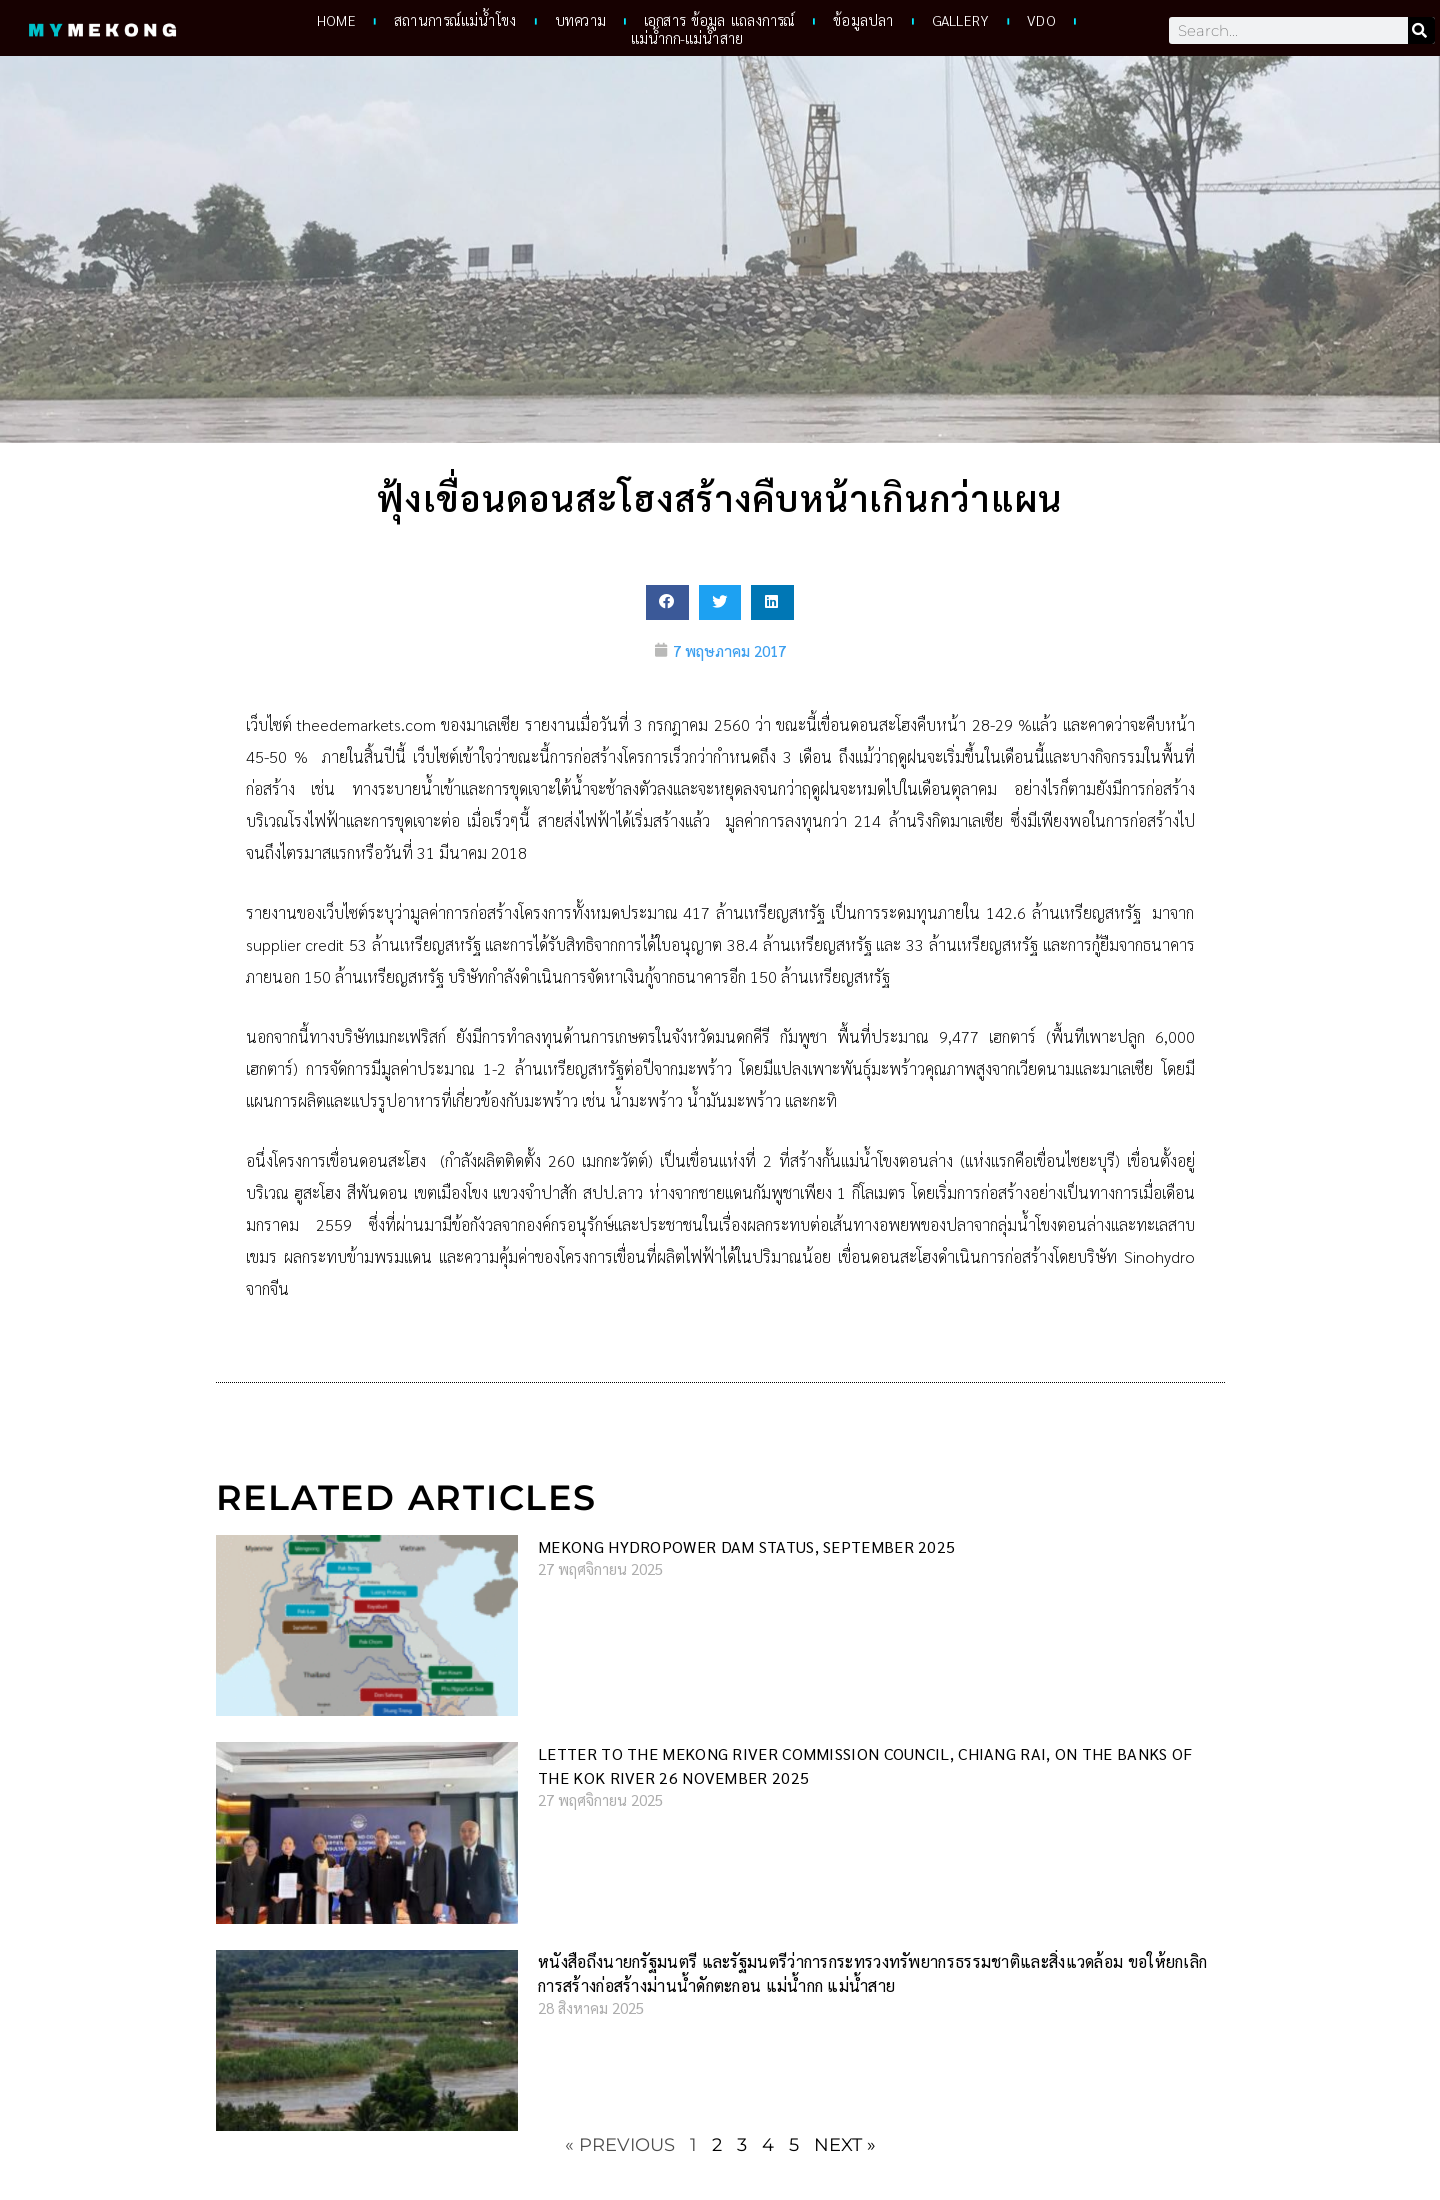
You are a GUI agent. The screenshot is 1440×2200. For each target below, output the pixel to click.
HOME (335, 21)
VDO (1041, 21)
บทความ (579, 21)
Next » (845, 2146)
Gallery (960, 21)
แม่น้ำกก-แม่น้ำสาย (686, 39)
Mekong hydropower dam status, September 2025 (746, 1547)
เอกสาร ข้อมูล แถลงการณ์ (719, 21)
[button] (667, 602)
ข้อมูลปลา (863, 21)
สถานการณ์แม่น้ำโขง (455, 21)
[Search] (1421, 30)
